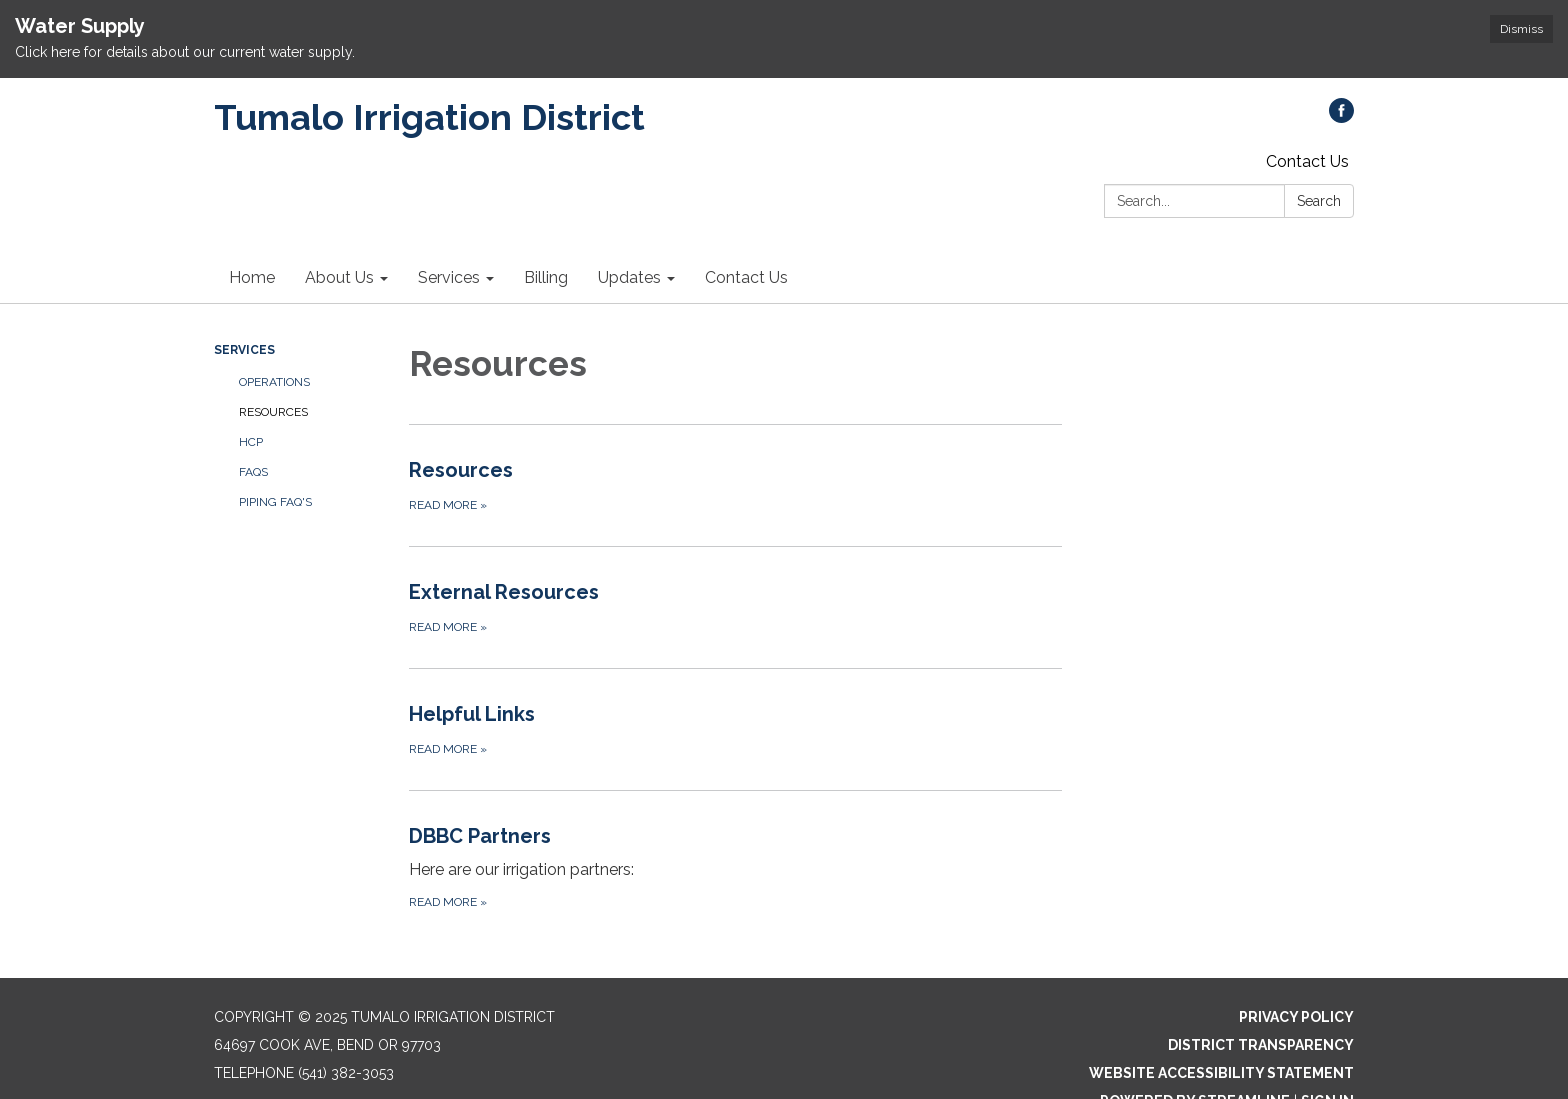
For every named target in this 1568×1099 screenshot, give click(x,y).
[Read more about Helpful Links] (735, 729)
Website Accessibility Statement (1221, 1073)
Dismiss (1521, 29)
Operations (274, 382)
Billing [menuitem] (546, 277)
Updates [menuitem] (629, 277)
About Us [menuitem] (339, 277)
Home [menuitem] (252, 277)
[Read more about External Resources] (735, 607)
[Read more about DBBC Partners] (735, 866)
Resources (273, 412)
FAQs (253, 472)
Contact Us (1307, 161)
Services (244, 350)
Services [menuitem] (449, 277)
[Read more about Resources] (735, 485)
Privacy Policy (1296, 1017)
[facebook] (1341, 117)
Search (1319, 201)
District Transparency (1261, 1045)
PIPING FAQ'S (275, 502)
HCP (251, 442)
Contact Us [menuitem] (746, 277)
